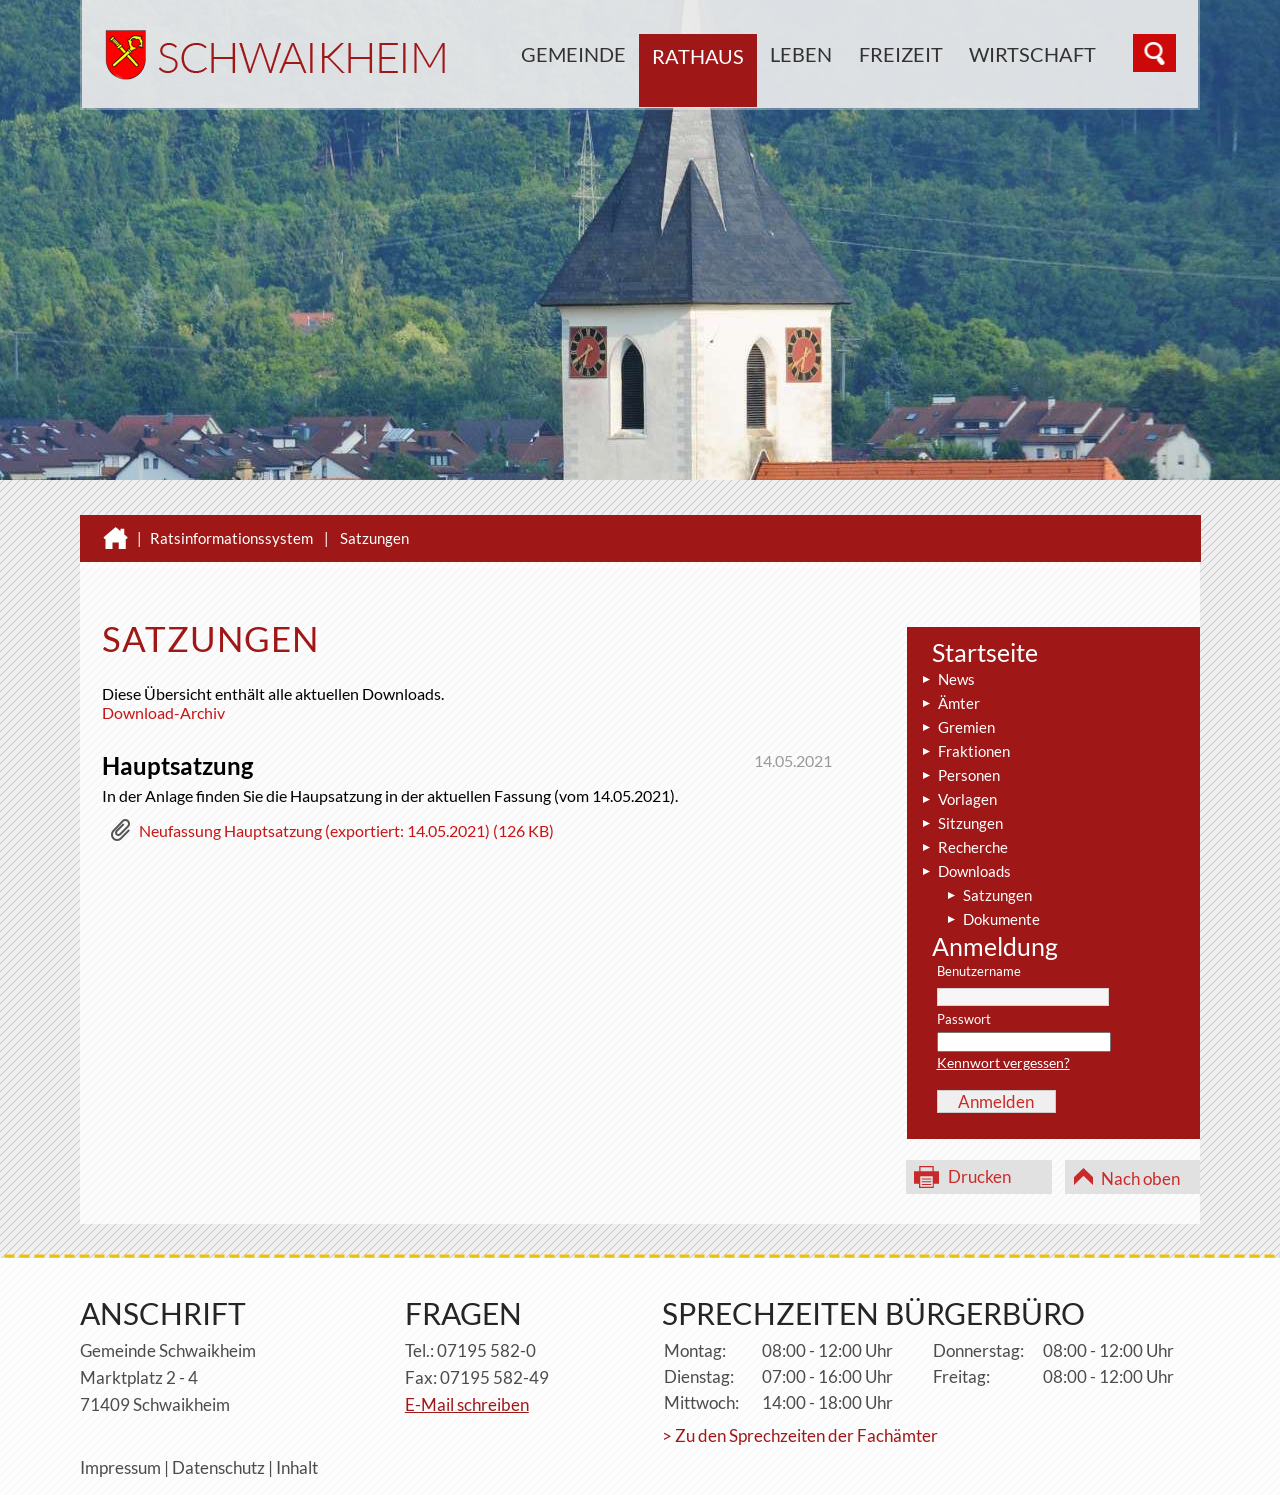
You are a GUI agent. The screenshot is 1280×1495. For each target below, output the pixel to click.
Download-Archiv (163, 712)
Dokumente (1001, 919)
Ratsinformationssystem (231, 538)
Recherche (973, 847)
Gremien (966, 727)
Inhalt (297, 1467)
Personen (969, 775)
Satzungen (374, 538)
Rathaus (698, 56)
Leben (801, 54)
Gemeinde (573, 54)
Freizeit (901, 54)
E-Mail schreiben (467, 1404)
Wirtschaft (1032, 54)
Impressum (120, 1467)
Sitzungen (970, 823)
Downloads (974, 871)
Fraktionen (974, 751)
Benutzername (979, 971)
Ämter (959, 703)
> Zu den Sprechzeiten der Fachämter (800, 1435)
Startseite (985, 652)
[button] (332, 835)
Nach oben (1140, 1178)
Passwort (964, 1019)
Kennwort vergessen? (1003, 1062)
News (956, 679)
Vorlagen (967, 799)
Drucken (979, 1176)
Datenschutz (218, 1467)
